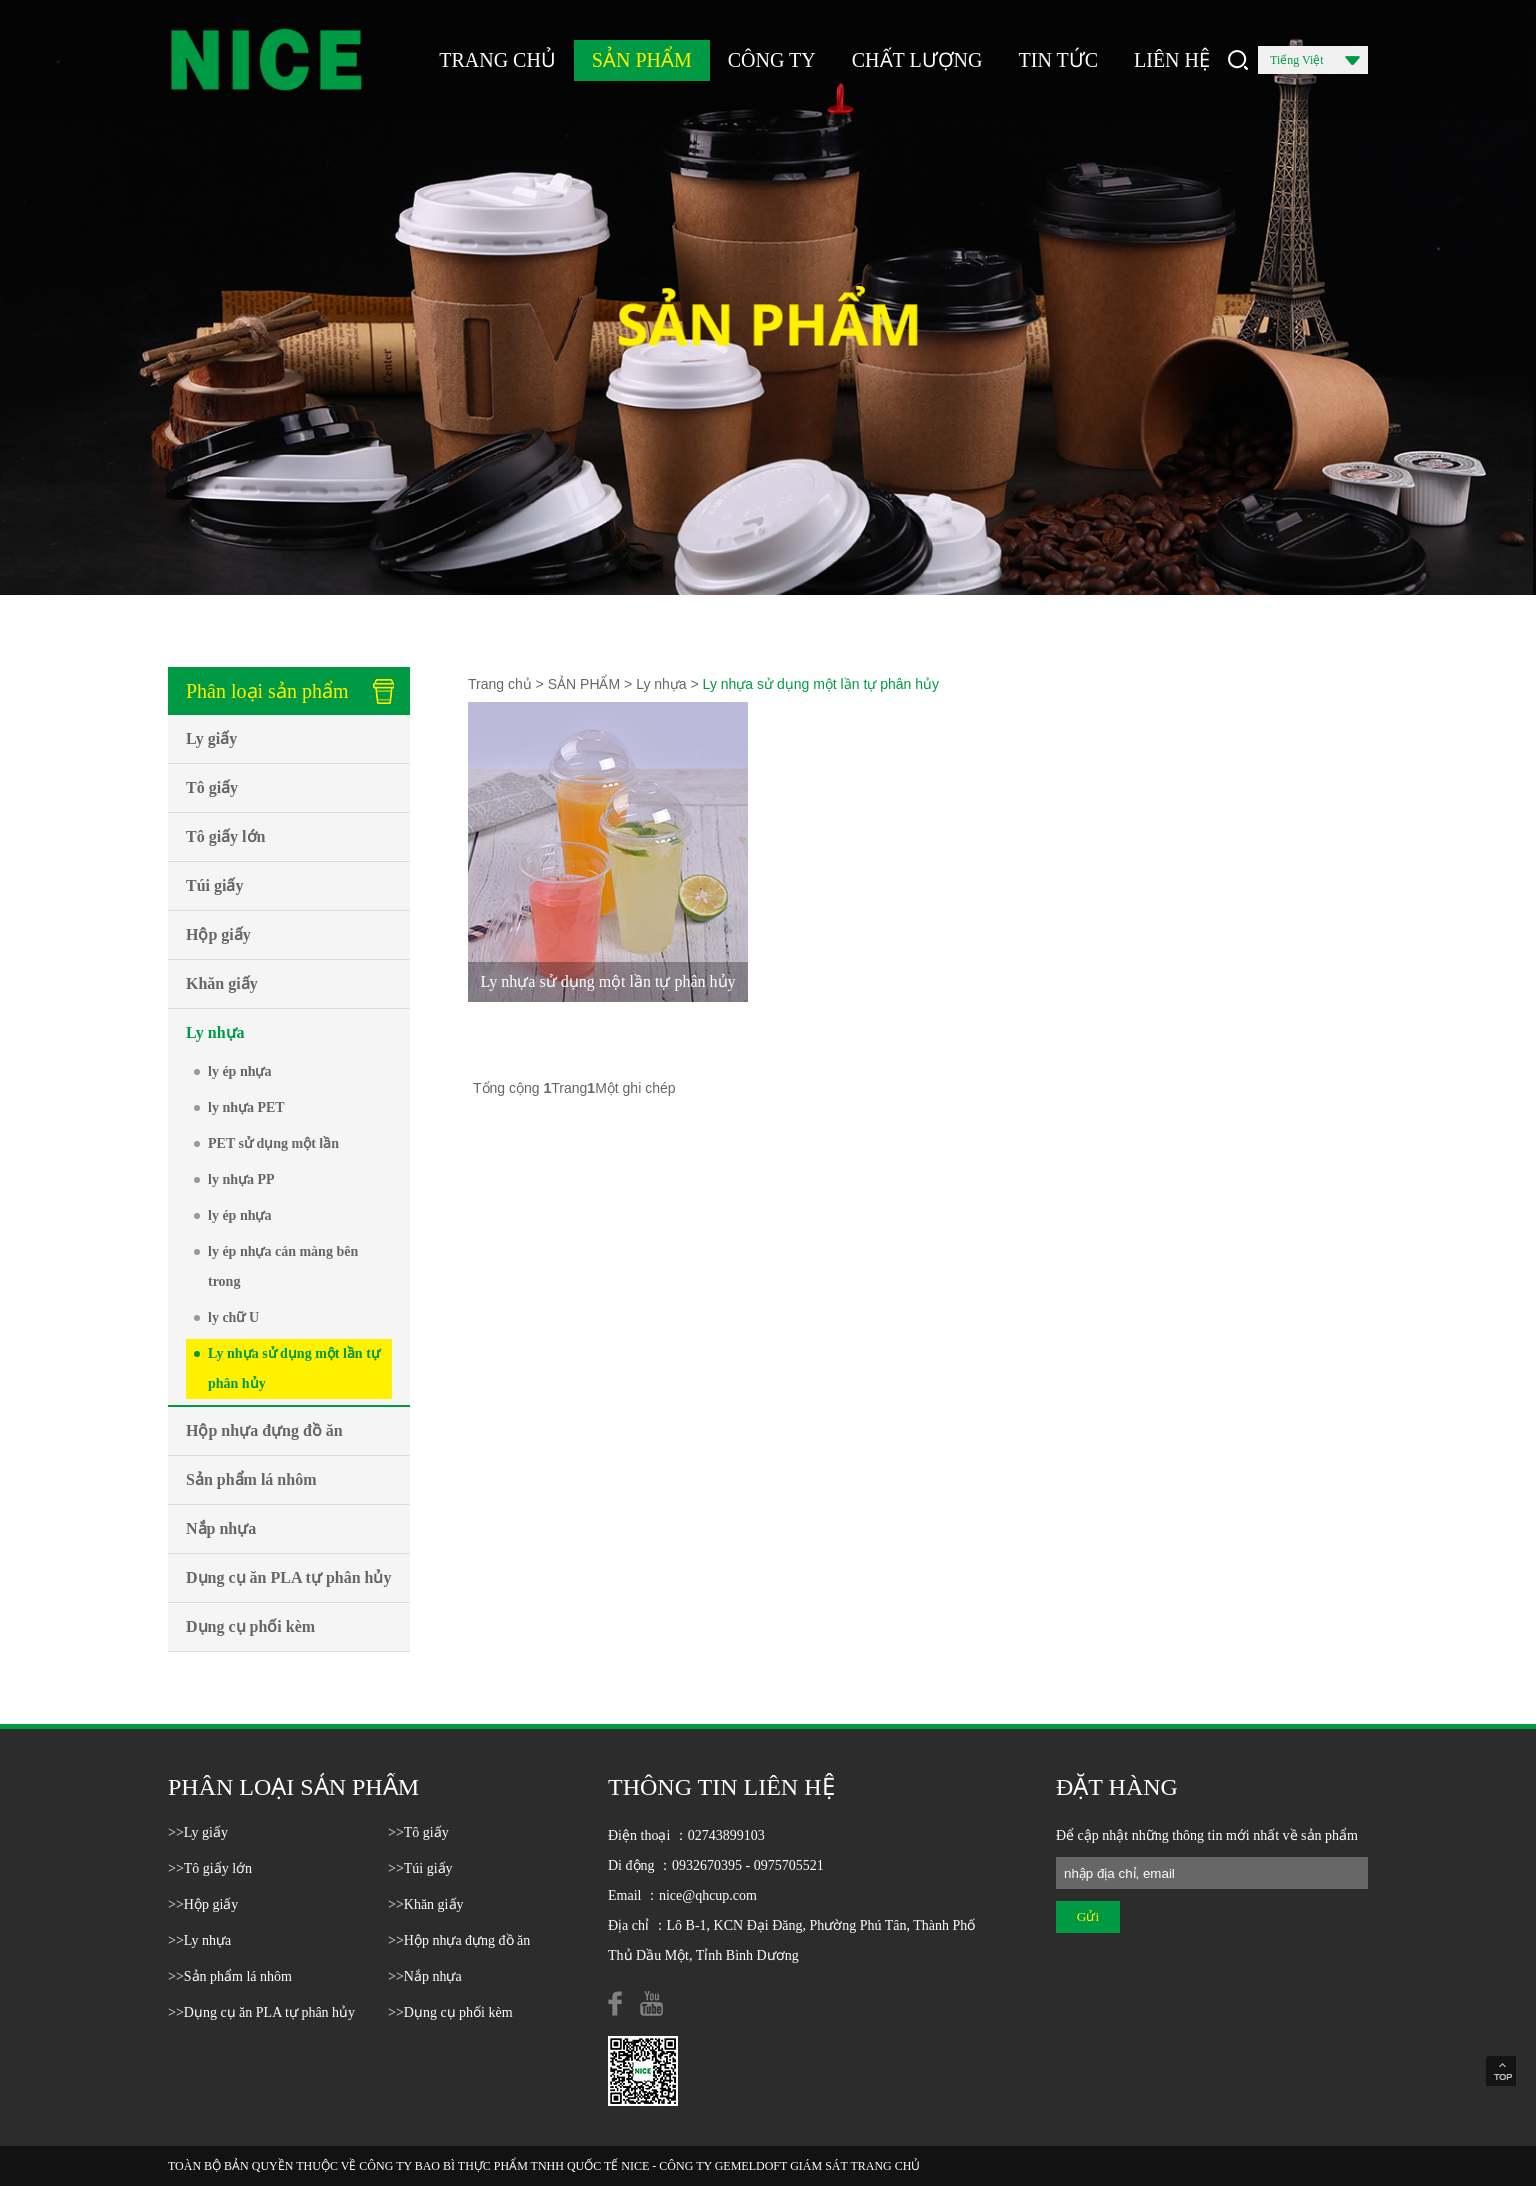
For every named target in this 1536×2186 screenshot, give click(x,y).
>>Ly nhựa (199, 1940)
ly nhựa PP (241, 1179)
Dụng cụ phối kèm (250, 1626)
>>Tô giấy (418, 1832)
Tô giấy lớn (225, 836)
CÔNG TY (772, 60)
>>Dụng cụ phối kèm (450, 2012)
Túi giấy (214, 885)
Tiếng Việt (1315, 63)
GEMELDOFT (751, 2166)
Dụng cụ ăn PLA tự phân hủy (289, 1577)
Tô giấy (212, 787)
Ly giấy (211, 738)
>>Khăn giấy (426, 1904)
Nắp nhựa (221, 1528)
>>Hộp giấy (203, 1904)
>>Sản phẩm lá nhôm (230, 1976)
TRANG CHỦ (497, 60)
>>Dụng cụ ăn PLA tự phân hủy (261, 2012)
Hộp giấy (218, 934)
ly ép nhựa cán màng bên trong (283, 1266)
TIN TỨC (1059, 60)
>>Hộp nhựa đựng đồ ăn (459, 1940)
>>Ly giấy (198, 1832)
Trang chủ (500, 684)
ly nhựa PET (246, 1107)
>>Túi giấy (420, 1868)
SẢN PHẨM (642, 60)
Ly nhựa (215, 1032)
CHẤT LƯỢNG (917, 60)
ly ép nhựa (239, 1071)
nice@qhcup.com (708, 1895)
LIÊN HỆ (1172, 60)
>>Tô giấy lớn (210, 1868)
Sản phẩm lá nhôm (251, 1479)
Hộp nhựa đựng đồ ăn (264, 1430)
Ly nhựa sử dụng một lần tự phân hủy (294, 1368)
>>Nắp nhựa (425, 1976)
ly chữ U (233, 1317)
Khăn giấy (222, 983)
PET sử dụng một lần (273, 1143)
